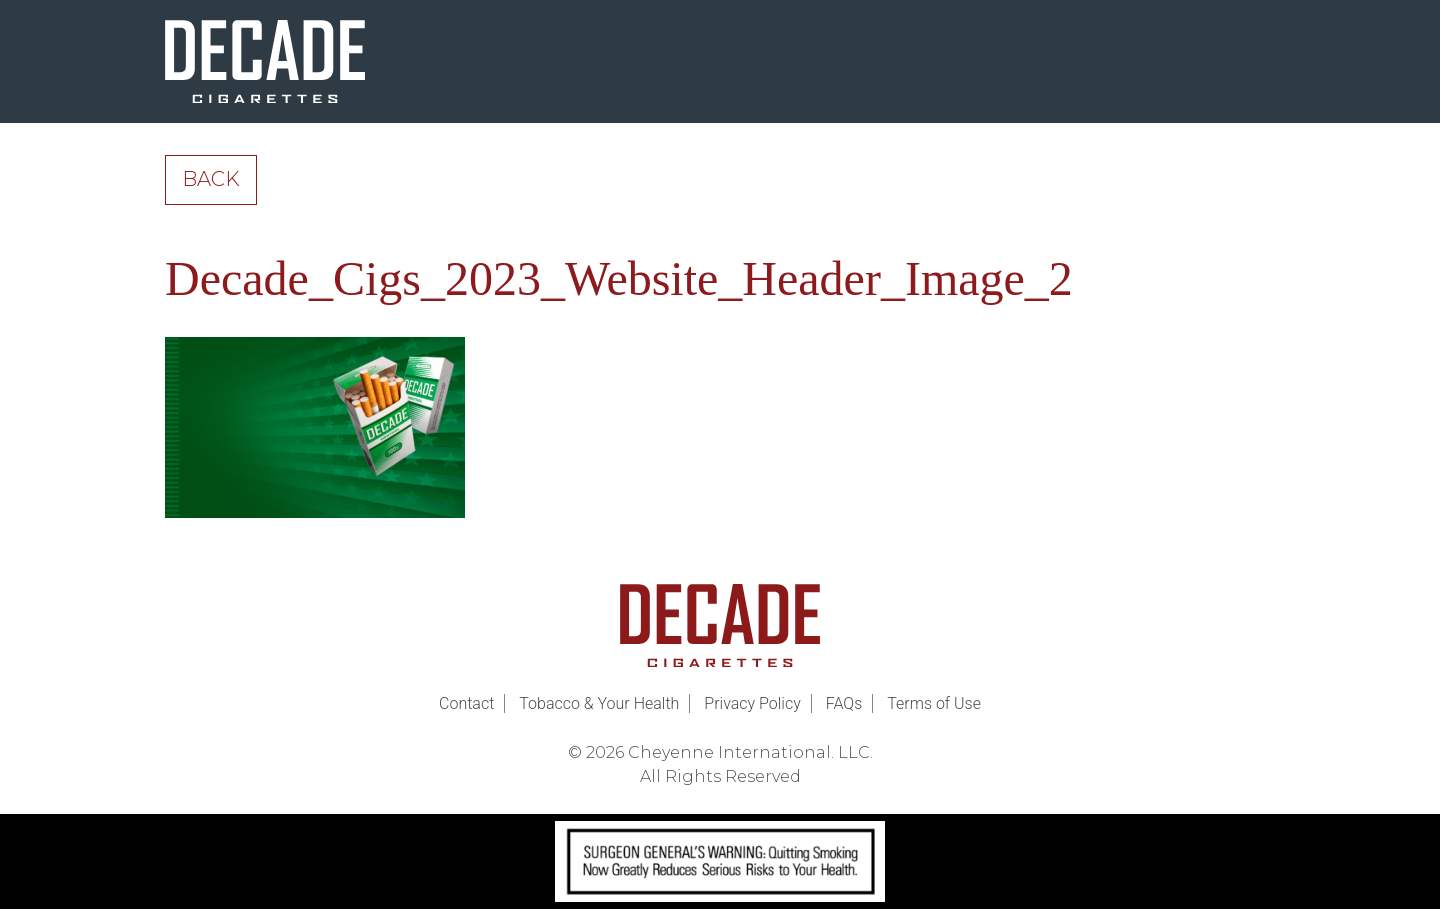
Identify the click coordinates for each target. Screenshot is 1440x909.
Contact (466, 703)
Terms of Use (934, 703)
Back (211, 179)
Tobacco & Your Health (599, 703)
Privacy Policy (752, 703)
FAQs (844, 703)
